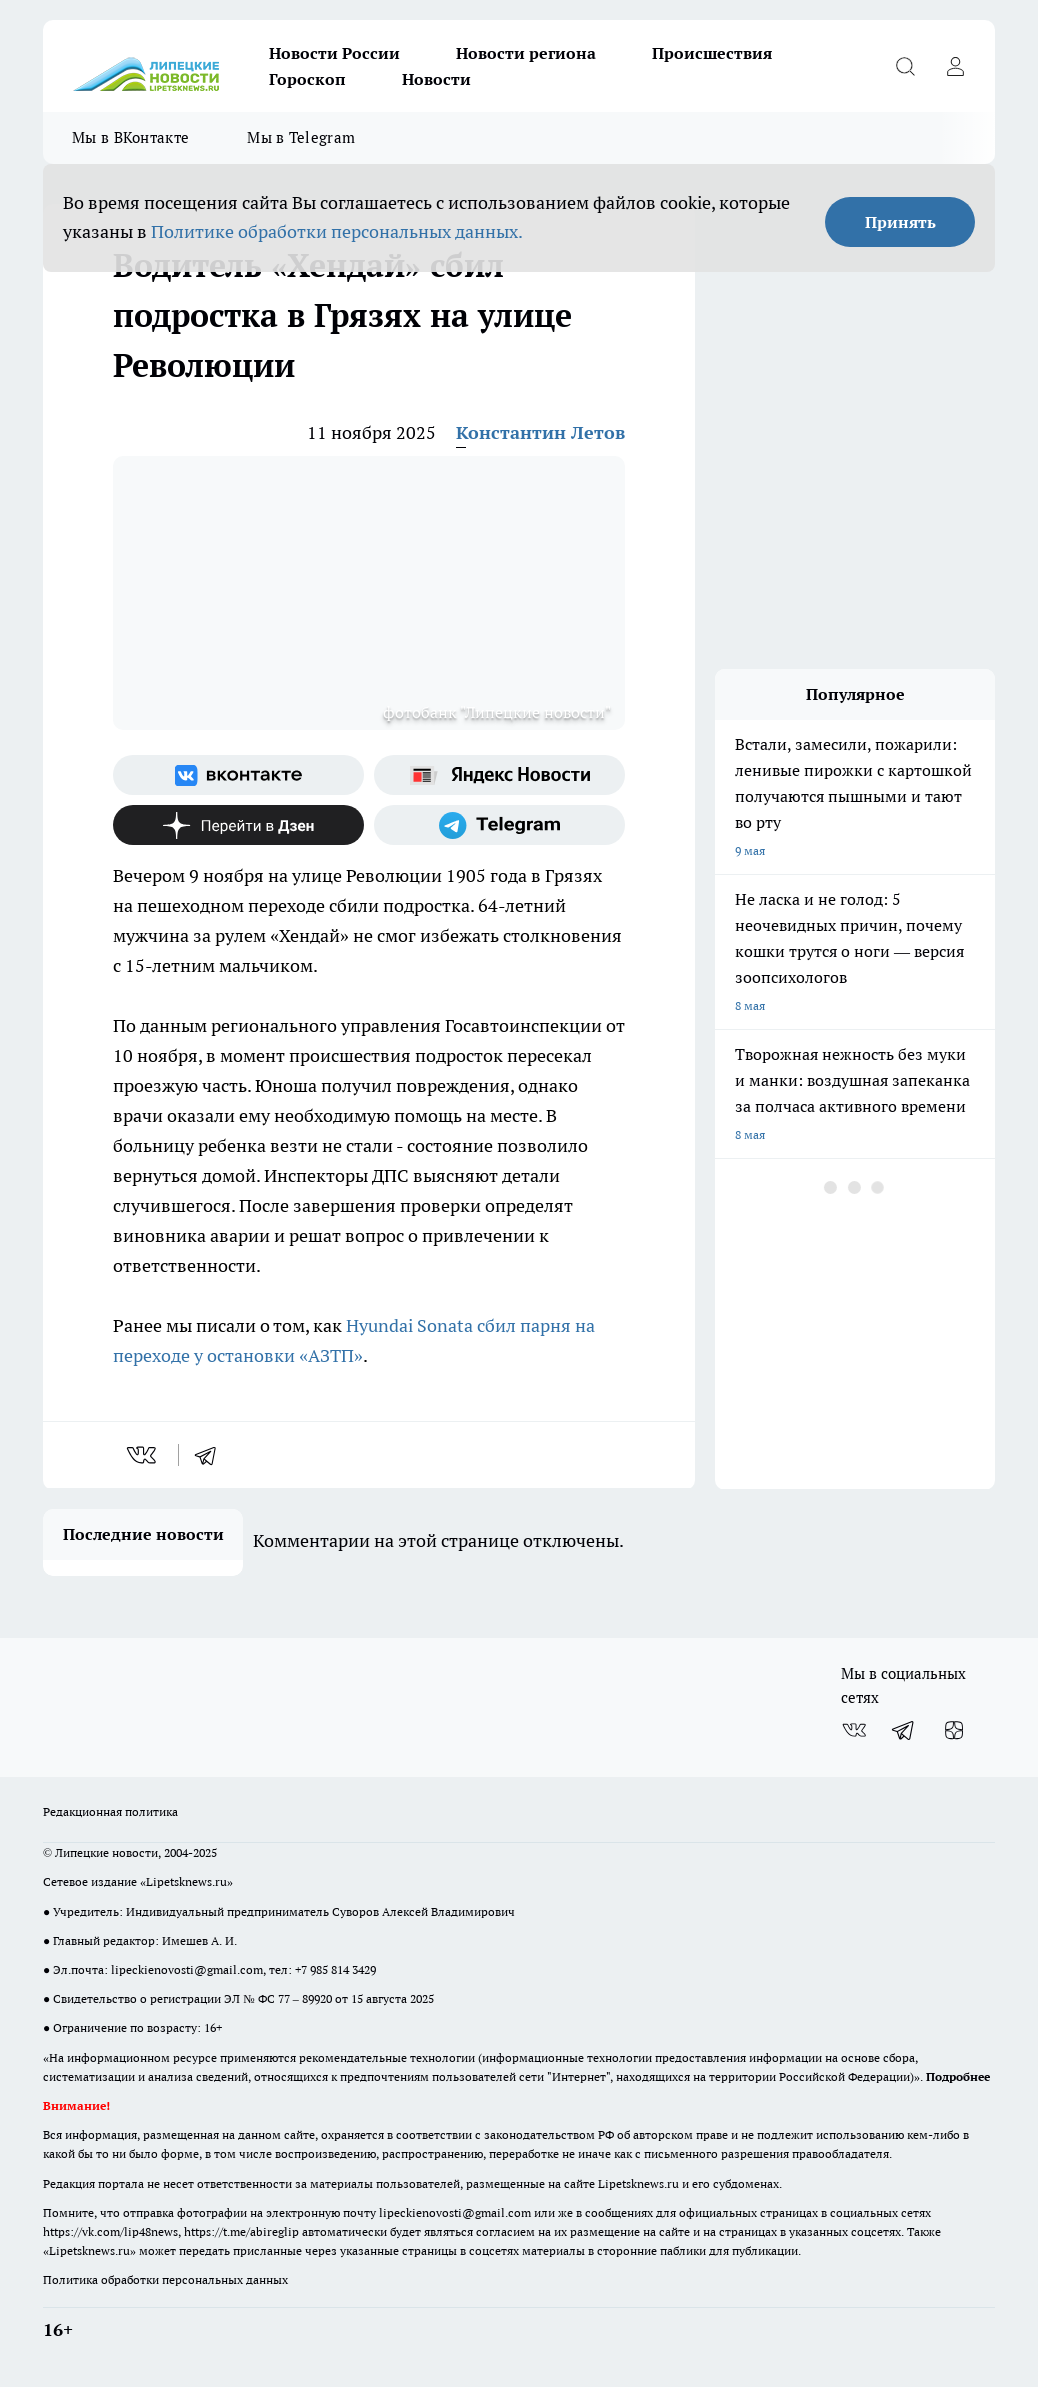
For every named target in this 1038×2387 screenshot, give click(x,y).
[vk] (143, 1455)
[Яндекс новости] (499, 775)
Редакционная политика (110, 1811)
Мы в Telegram (301, 137)
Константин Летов (540, 432)
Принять (900, 222)
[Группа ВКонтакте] (238, 775)
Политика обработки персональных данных (165, 2279)
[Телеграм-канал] (499, 825)
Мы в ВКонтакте (130, 137)
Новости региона (526, 53)
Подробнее (958, 2076)
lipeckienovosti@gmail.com (187, 1969)
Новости (436, 79)
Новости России (334, 53)
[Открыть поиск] (905, 66)
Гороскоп (307, 79)
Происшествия (712, 53)
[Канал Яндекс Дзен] (238, 825)
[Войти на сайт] (955, 66)
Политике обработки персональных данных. (337, 231)
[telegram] (212, 1455)
